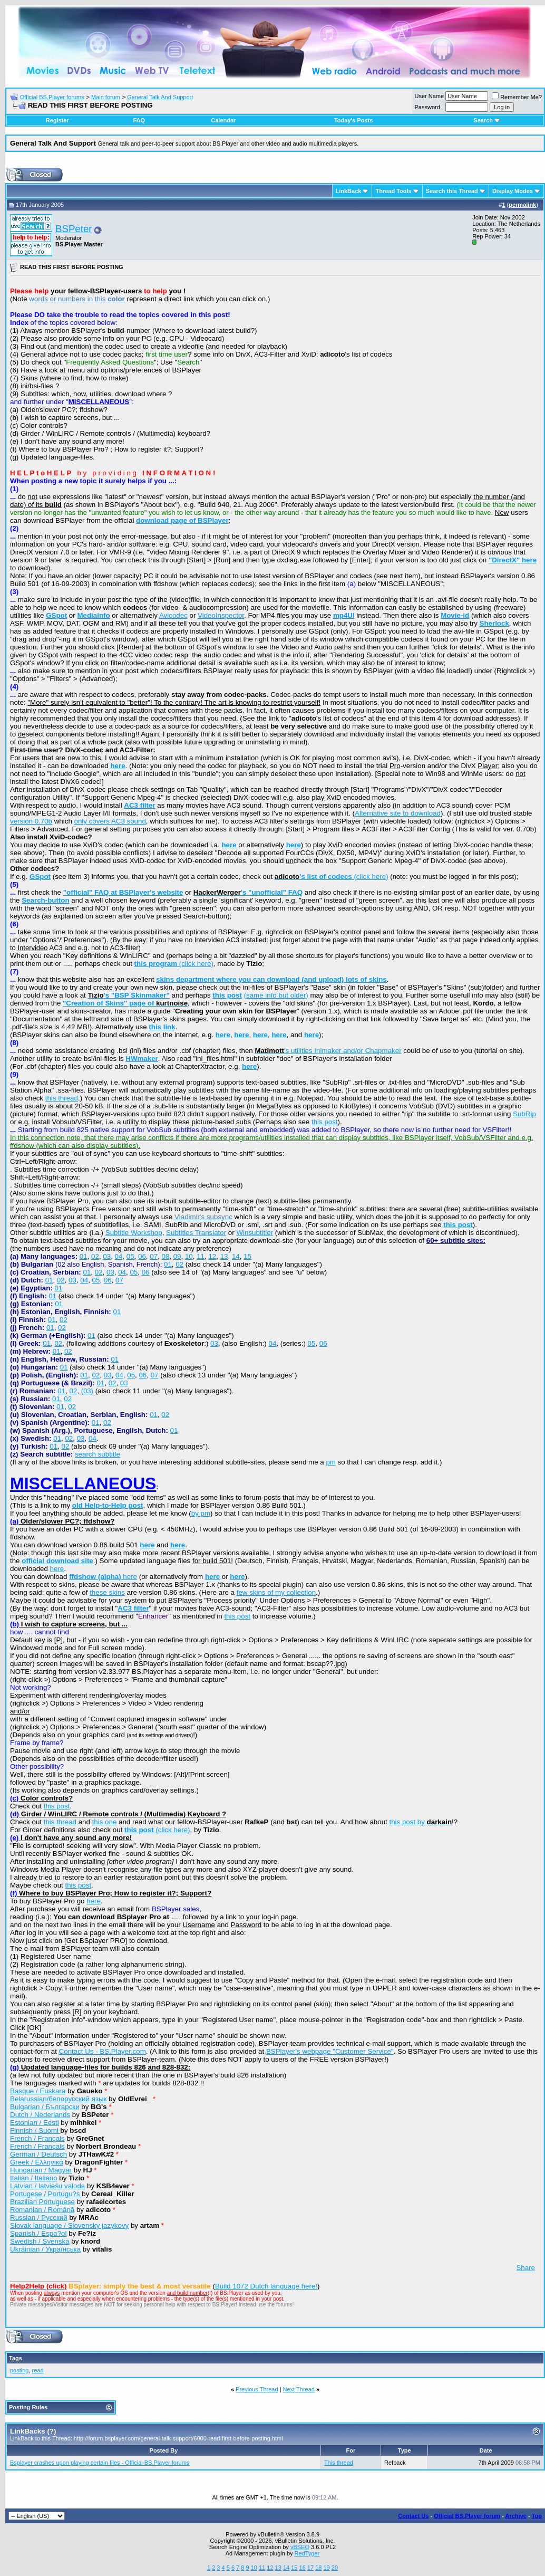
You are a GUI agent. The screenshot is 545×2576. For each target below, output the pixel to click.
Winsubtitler (254, 1233)
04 (119, 1256)
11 (201, 1256)
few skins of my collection (276, 1592)
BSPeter (73, 228)
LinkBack (349, 191)
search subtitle (97, 1454)
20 (335, 2567)
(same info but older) (276, 995)
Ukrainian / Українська (45, 2249)
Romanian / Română (42, 2210)
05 (130, 1256)
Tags (15, 2358)
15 (247, 1256)
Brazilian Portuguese (42, 2202)
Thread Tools (393, 191)
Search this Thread (452, 191)
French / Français (37, 2138)
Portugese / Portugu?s (45, 2194)
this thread (61, 1098)
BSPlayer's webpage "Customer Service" (330, 2051)
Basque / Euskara (37, 2091)
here (57, 1569)
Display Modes (512, 191)
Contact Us (413, 2516)
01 (83, 1256)
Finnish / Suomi (35, 2130)
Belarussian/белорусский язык (58, 2099)
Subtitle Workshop (133, 1233)
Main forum (105, 97)
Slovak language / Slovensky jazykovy (69, 2225)
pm (331, 1462)
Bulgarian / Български (45, 2107)
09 (177, 1256)
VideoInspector (221, 615)
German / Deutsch (38, 2154)
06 (142, 1256)
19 (326, 2567)
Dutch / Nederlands (40, 2115)
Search (486, 120)
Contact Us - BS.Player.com (102, 2051)
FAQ (139, 120)
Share (525, 2268)
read (38, 2370)
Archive (516, 2516)
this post (325, 1122)
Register (57, 120)
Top (537, 2516)
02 (95, 1256)
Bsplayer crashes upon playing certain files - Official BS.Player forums (99, 2462)
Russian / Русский (38, 2217)
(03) (87, 1391)
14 (236, 1256)
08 (165, 1256)
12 (212, 1256)
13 (224, 1256)
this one (104, 1822)
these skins (107, 1592)
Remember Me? (517, 97)
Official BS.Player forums (52, 97)
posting (19, 2370)
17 (310, 2567)
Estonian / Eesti (34, 2123)
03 (107, 1256)
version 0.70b (31, 821)
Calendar (223, 120)
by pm (200, 1513)
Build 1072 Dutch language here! (266, 2286)
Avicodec (173, 615)
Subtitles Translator (196, 1233)
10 (189, 1256)
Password (427, 107)
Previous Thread (257, 2389)
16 (302, 2567)
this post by (420, 1822)
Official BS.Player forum (467, 2516)
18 (318, 2567)
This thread (338, 2462)
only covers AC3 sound (110, 821)
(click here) (331, 876)
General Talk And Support (160, 97)
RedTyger (307, 2553)
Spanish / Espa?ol (38, 2233)
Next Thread (299, 2389)
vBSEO (299, 2547)
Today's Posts (353, 120)
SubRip (524, 1114)
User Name (429, 96)
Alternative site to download (398, 813)
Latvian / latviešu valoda (47, 2186)
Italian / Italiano (33, 2178)
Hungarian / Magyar (41, 2170)
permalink (522, 205)
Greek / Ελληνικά (36, 2162)
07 (154, 1256)
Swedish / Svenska (40, 2241)
